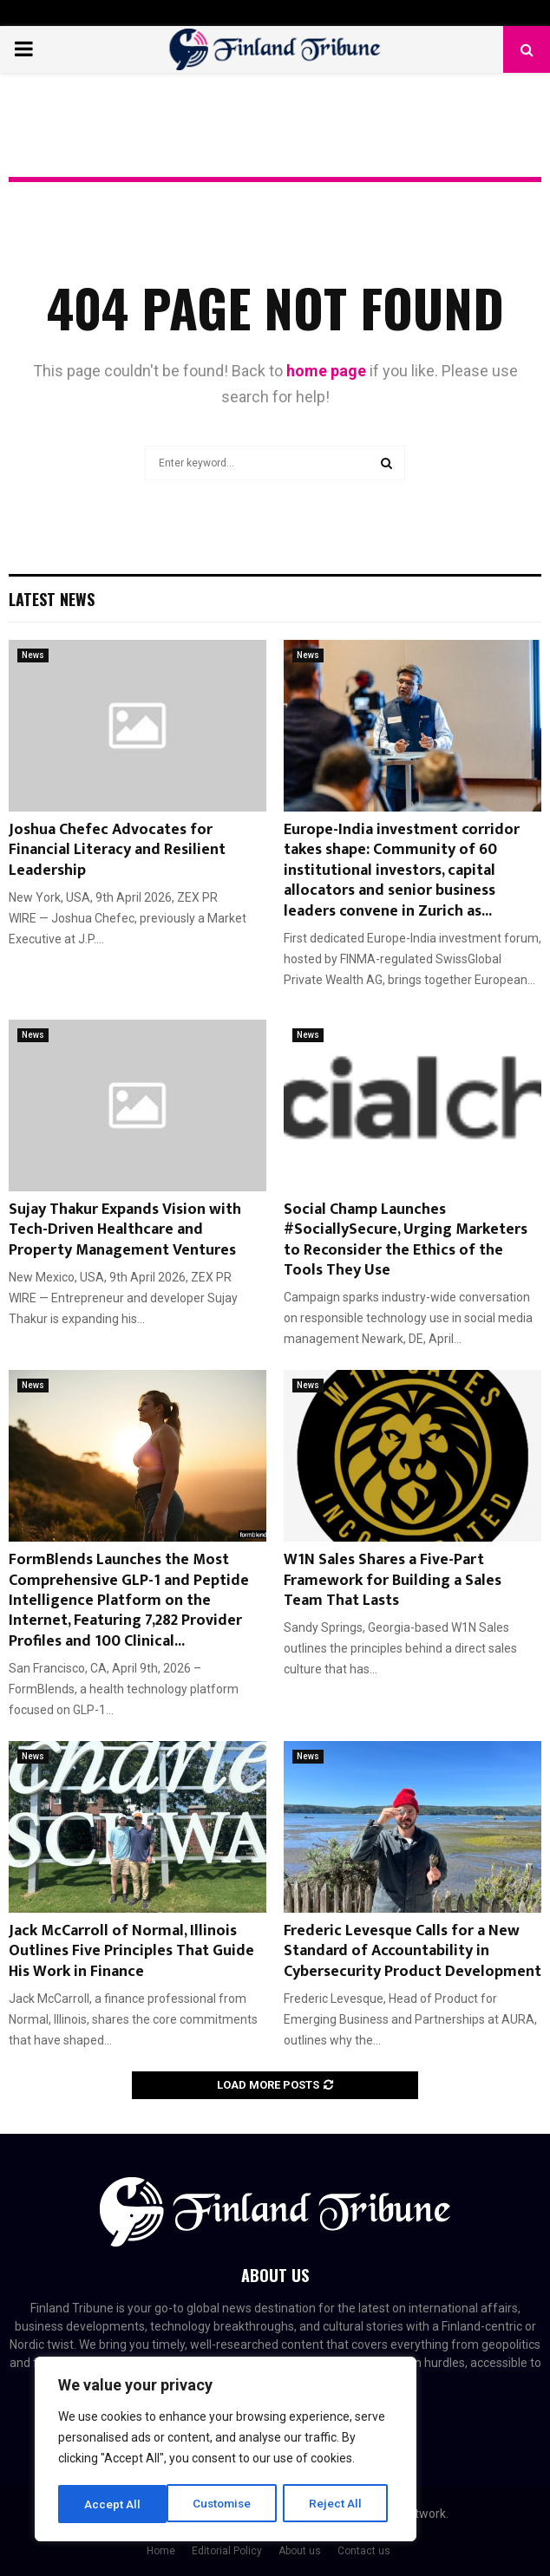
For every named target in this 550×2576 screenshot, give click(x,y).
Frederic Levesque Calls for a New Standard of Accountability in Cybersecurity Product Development (412, 1951)
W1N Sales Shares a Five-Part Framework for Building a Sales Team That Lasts (392, 1580)
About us (299, 2551)
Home (161, 2551)
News (33, 655)
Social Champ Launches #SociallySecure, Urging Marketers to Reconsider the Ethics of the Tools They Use (405, 1240)
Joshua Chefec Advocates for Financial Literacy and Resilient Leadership (117, 850)
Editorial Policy (227, 2551)
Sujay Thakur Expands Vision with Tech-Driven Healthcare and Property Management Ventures (125, 1230)
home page (326, 371)
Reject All (228, 2504)
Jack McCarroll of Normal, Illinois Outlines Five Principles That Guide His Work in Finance (131, 1951)
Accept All (339, 2504)
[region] (225, 2450)
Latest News (52, 599)
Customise (114, 2504)
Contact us (363, 2551)
